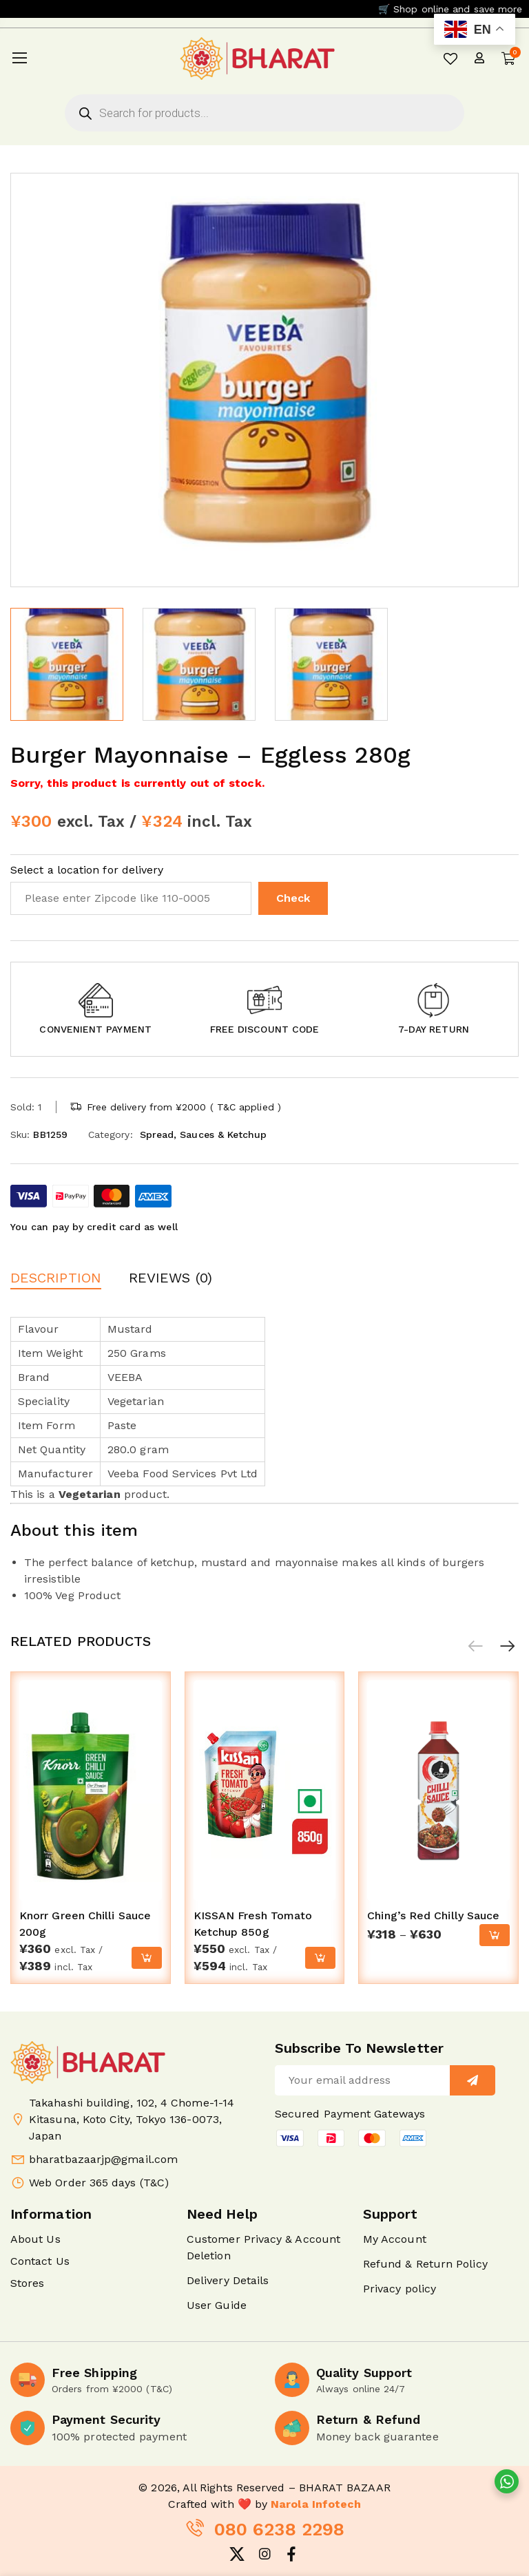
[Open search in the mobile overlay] (264, 112)
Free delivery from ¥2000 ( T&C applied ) (184, 1106)
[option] (67, 664)
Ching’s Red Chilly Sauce (433, 1915)
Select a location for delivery (86, 869)
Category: (110, 1134)
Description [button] (55, 1277)
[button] (95, 1000)
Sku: (20, 1134)
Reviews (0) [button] (170, 1277)
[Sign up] (472, 2080)
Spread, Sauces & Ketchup (203, 1134)
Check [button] (293, 898)
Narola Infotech (316, 2504)
